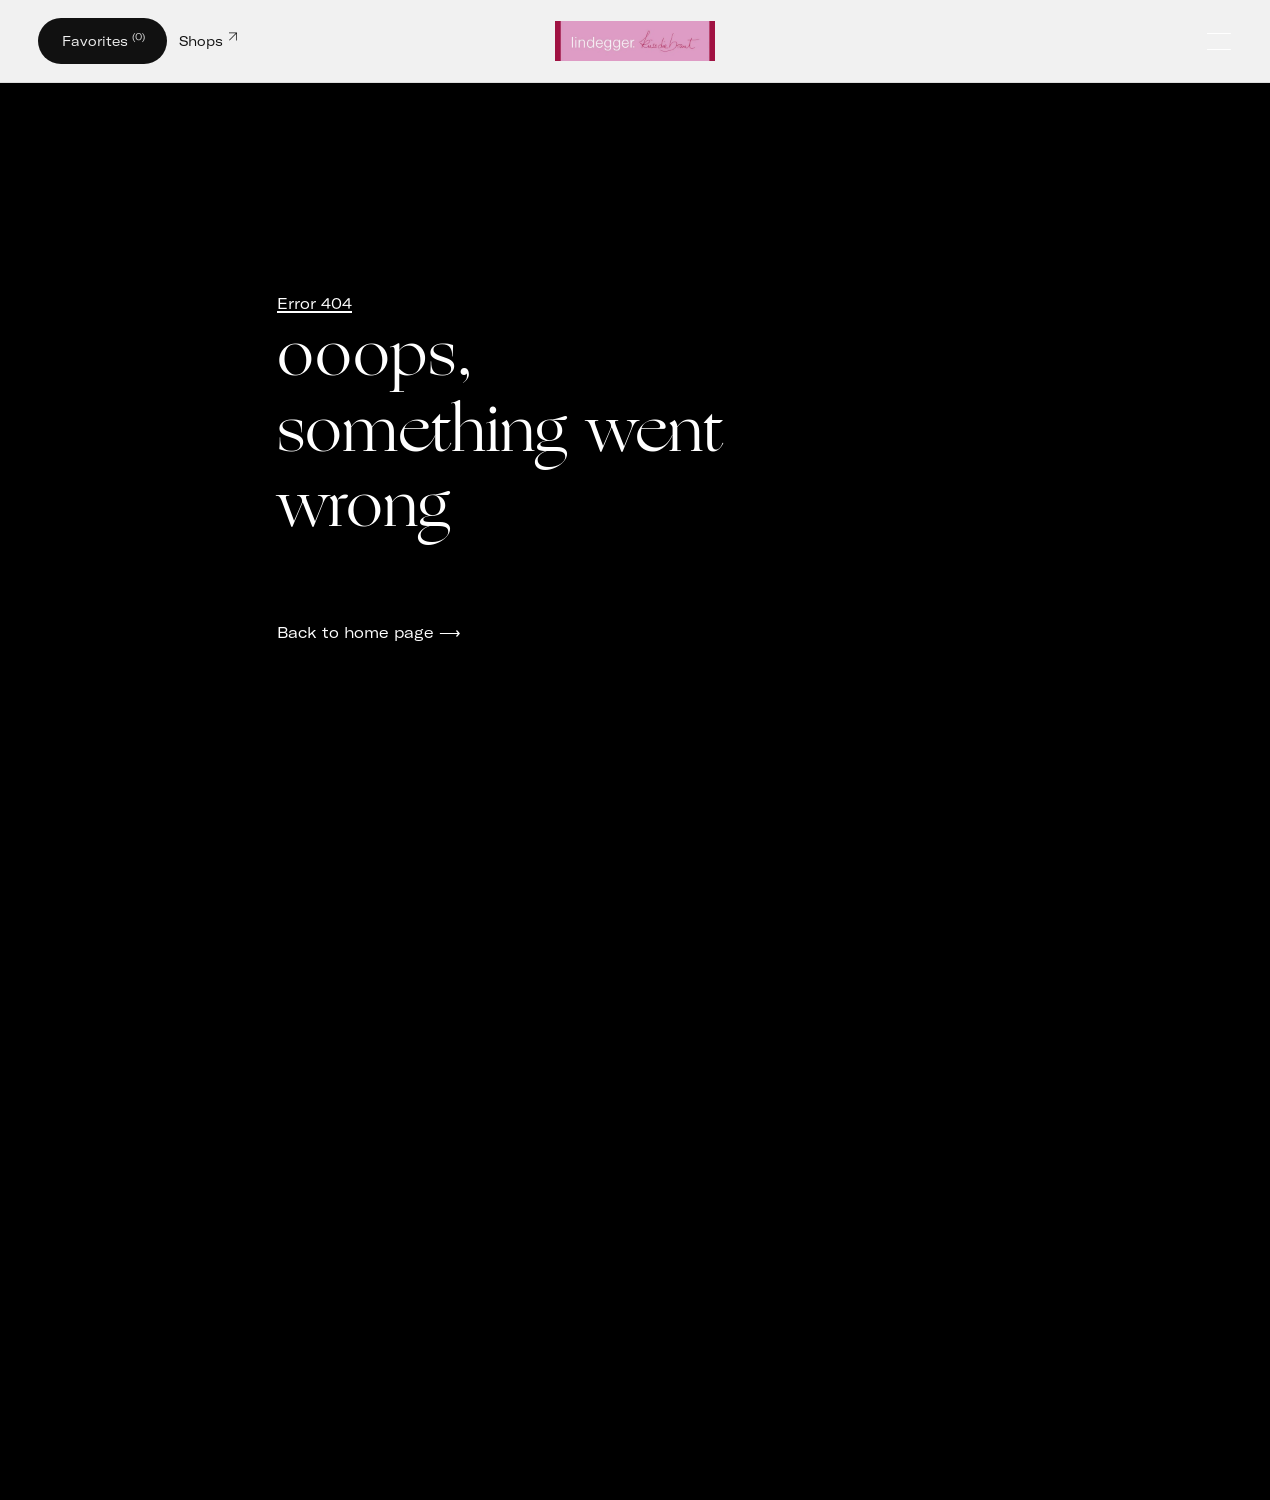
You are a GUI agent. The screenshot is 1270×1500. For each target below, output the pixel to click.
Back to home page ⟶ (369, 632)
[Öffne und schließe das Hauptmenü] (1221, 41)
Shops (208, 38)
